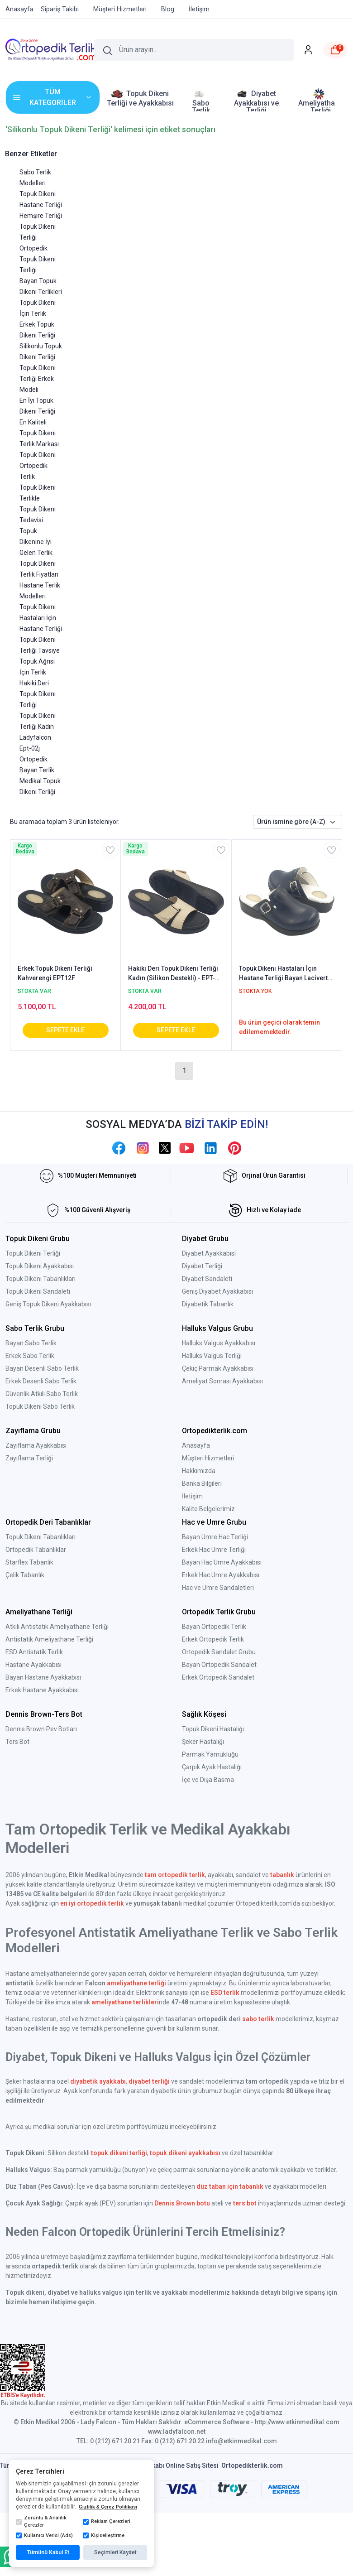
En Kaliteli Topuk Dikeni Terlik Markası (39, 433)
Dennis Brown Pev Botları (41, 1729)
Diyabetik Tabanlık (208, 1304)
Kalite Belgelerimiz (208, 1508)
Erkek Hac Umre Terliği (214, 1549)
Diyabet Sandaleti (207, 1278)
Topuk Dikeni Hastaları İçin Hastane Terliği (40, 617)
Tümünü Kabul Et (48, 2552)
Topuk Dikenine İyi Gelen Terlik (35, 541)
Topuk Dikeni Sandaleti (37, 1291)
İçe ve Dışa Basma (208, 1779)
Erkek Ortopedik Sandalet (218, 1677)
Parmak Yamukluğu (210, 1754)
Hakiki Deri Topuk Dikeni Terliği (37, 693)
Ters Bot (17, 1741)
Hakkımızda (198, 1470)
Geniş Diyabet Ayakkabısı (217, 1291)
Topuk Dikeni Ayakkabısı (39, 1266)
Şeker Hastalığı (203, 1741)
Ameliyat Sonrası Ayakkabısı (222, 1381)
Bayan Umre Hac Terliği (215, 1537)
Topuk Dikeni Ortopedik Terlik (37, 465)
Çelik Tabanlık (24, 1575)
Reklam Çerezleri (106, 2521)
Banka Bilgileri (202, 1483)
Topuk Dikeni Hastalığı (213, 1729)
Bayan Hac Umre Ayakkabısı (222, 1562)
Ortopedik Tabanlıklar (35, 1549)
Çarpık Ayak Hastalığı (212, 1767)
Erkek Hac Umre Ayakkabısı (220, 1575)
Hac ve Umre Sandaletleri (218, 1587)
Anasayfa (196, 1445)
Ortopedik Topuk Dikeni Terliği (37, 259)
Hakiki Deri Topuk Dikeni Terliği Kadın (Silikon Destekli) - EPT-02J (173, 974)
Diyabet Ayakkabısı (209, 1253)
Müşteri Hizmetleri (208, 1458)
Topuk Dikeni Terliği (32, 1253)
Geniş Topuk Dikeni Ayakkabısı (48, 1304)
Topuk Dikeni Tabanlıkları (40, 1278)
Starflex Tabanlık (29, 1562)
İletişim (192, 1496)
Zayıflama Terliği (29, 1458)
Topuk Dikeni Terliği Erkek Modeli (37, 378)
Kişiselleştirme (103, 2536)
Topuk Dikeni (37, 193)
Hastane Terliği (40, 204)
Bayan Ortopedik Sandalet (219, 1664)
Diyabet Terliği (202, 1266)
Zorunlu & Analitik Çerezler (41, 2521)
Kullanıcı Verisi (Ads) (44, 2536)
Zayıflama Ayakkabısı (36, 1445)
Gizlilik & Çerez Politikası (108, 2507)
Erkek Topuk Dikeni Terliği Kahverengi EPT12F (55, 973)
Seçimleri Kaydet (115, 2552)
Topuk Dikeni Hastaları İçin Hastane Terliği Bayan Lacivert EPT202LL (283, 974)
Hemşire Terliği (40, 215)
